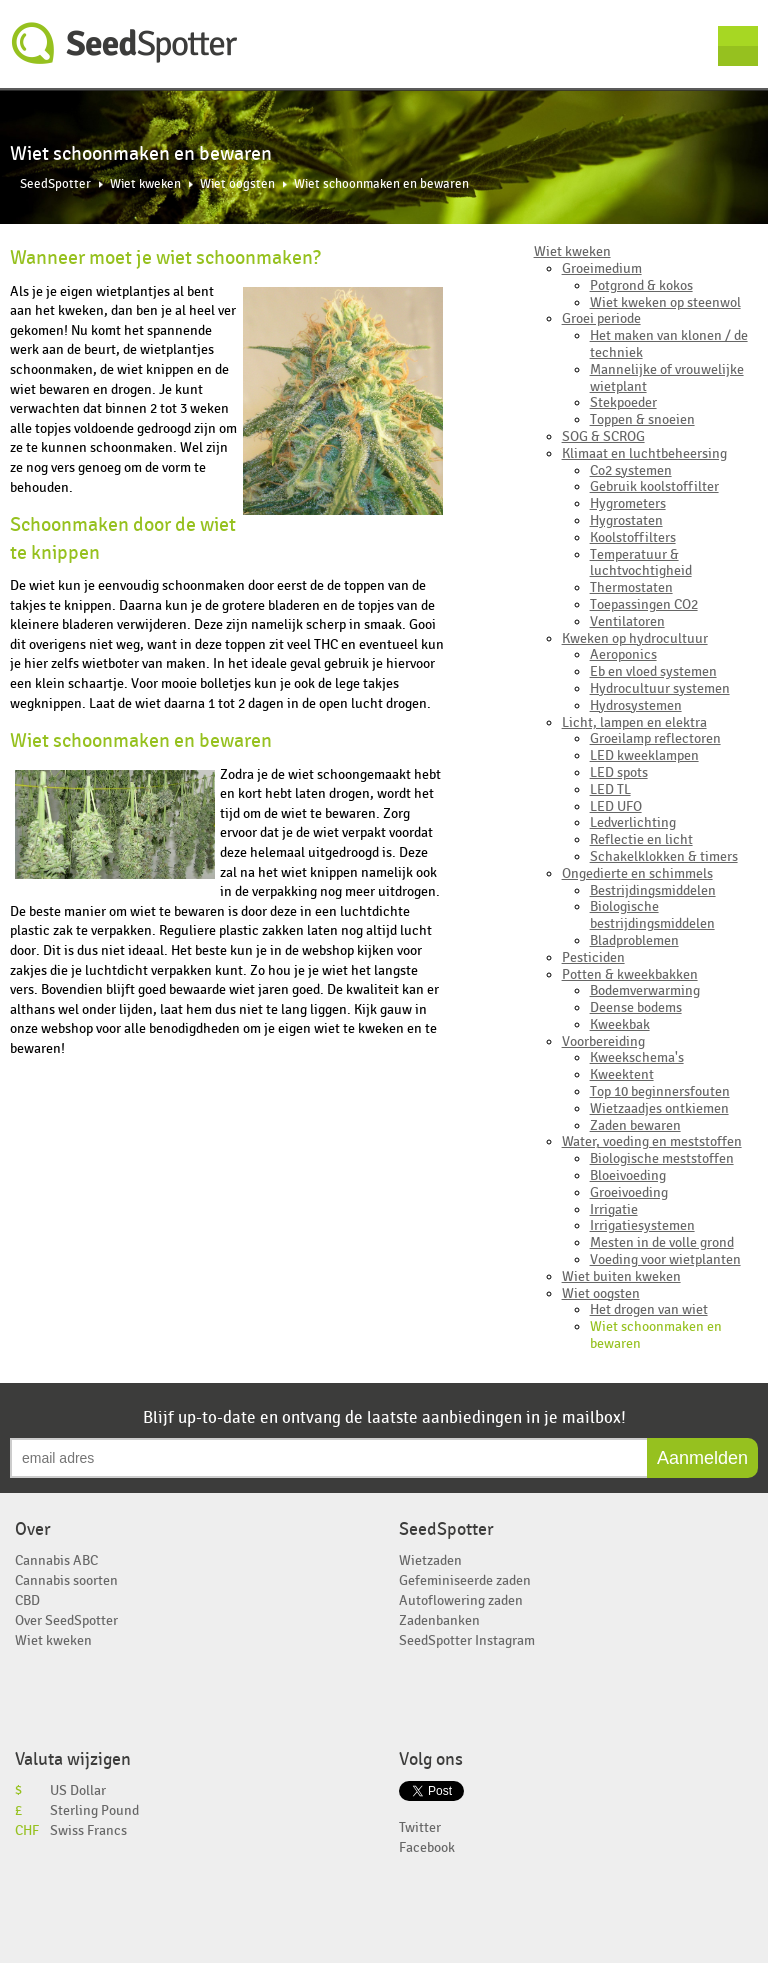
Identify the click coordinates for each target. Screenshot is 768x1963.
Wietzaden (430, 1560)
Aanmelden (702, 1458)
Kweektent (622, 1074)
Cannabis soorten (66, 1580)
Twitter (420, 1827)
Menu (738, 46)
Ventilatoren (627, 621)
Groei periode (601, 318)
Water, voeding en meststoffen (652, 1141)
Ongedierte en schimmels (637, 873)
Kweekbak (620, 1024)
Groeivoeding (629, 1192)
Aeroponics (623, 654)
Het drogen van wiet (649, 1309)
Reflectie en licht (641, 839)
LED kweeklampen (644, 755)
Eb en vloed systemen (653, 671)
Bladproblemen (634, 940)
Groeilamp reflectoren (655, 738)
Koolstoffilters (633, 537)
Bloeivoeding (628, 1175)
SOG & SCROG (603, 436)
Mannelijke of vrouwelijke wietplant (667, 378)
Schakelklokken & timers (664, 856)
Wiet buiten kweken (621, 1276)
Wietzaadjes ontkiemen (659, 1108)
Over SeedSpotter (66, 1620)
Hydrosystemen (636, 705)
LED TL (610, 789)
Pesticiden (593, 957)
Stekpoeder (623, 402)
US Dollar (78, 1790)
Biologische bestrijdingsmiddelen (652, 915)
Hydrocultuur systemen (660, 688)
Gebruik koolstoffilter (654, 486)
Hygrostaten (626, 520)
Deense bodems (636, 1007)
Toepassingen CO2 (644, 604)
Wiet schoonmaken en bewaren (656, 1335)
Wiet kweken (145, 184)
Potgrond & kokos (641, 285)
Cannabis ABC (56, 1560)
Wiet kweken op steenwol (665, 302)
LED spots (619, 772)
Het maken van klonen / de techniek (669, 344)
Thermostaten (631, 587)
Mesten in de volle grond (662, 1242)
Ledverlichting (633, 822)
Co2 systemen (631, 470)
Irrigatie (614, 1209)
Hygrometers (628, 503)
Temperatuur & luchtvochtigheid (641, 563)
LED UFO (616, 806)
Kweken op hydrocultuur (635, 638)
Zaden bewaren (635, 1125)
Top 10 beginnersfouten (660, 1091)
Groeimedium (602, 268)
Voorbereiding (603, 1041)
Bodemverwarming (645, 990)
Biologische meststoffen (662, 1158)
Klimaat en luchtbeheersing (644, 453)
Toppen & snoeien (642, 419)
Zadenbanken (439, 1620)
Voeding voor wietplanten (665, 1259)
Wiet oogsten (237, 184)
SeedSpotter (125, 43)
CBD (27, 1600)
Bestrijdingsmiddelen (653, 890)
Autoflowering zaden (461, 1600)
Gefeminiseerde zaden (465, 1580)
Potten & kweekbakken (630, 974)
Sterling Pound (94, 1810)
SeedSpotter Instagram (467, 1640)
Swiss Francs (88, 1830)
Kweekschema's (637, 1057)
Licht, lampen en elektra (634, 722)
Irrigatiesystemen (642, 1225)
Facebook (427, 1847)
